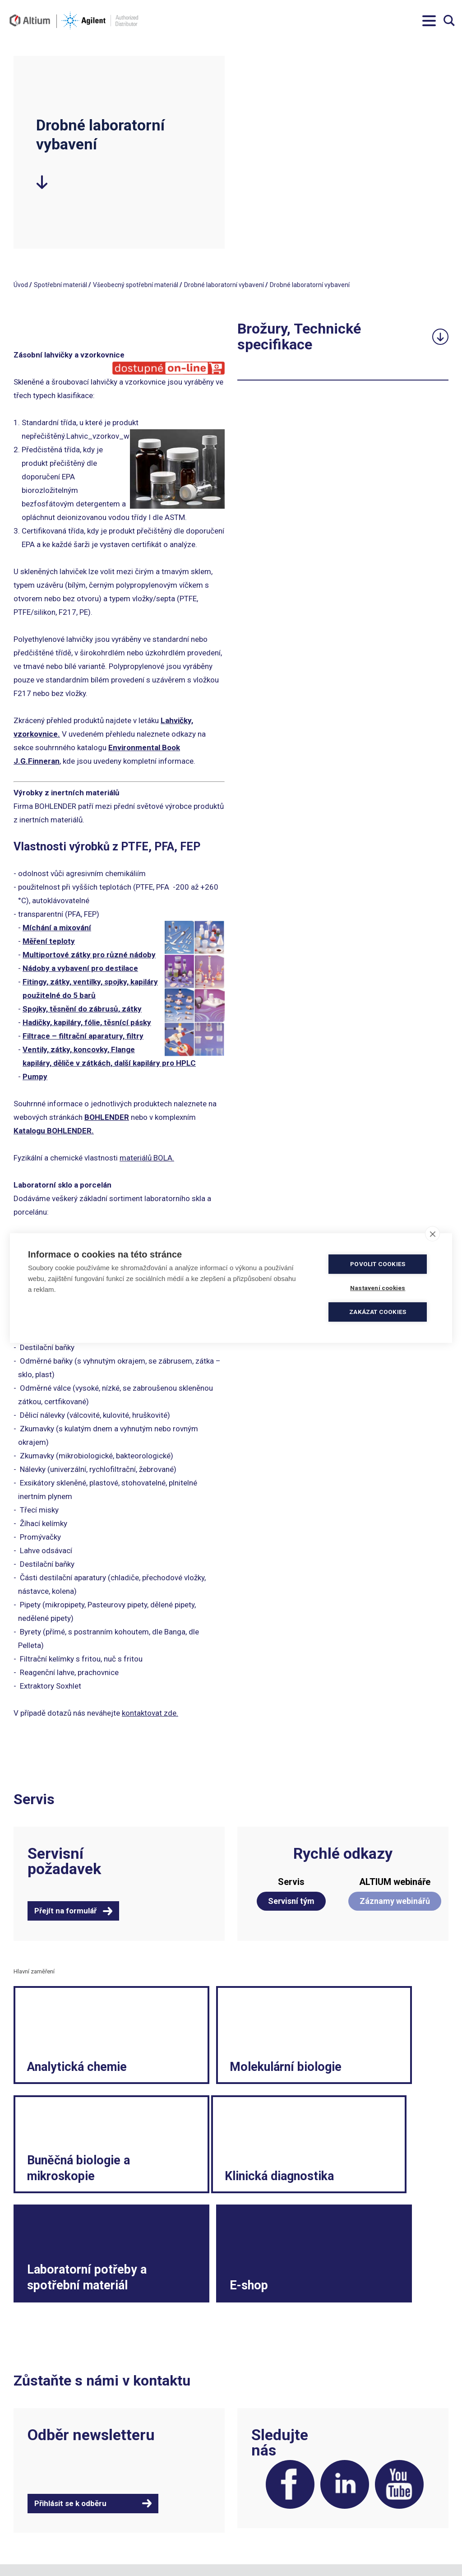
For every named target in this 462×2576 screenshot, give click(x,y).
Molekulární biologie (209, 2068)
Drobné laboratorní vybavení (224, 284)
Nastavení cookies (259, 2553)
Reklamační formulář (374, 2508)
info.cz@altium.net (151, 2517)
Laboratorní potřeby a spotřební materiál (208, 2172)
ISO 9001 (136, 2544)
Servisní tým (291, 1901)
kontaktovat (143, 1712)
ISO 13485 (170, 2544)
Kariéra (354, 2517)
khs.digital (54, 2553)
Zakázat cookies (379, 1311)
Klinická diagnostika (60, 2188)
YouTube (397, 2407)
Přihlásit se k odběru (70, 2423)
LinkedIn (338, 2407)
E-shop (343, 2196)
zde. (171, 1712)
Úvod (21, 284)
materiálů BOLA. (147, 1157)
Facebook (278, 2407)
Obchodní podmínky (262, 2499)
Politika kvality (254, 2508)
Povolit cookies (379, 1263)
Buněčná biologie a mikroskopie (358, 2060)
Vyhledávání (449, 20)
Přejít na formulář (65, 1910)
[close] (432, 1233)
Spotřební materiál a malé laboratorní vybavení (381, 2540)
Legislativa (359, 2499)
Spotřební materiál (60, 284)
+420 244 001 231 (149, 2499)
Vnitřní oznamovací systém (383, 2553)
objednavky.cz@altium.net (161, 2526)
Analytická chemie (57, 2068)
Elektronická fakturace (266, 2517)
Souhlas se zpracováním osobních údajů (282, 2540)
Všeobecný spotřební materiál (135, 284)
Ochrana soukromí (260, 2526)
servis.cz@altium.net (153, 2535)
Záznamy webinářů (395, 1901)
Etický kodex (361, 2526)
